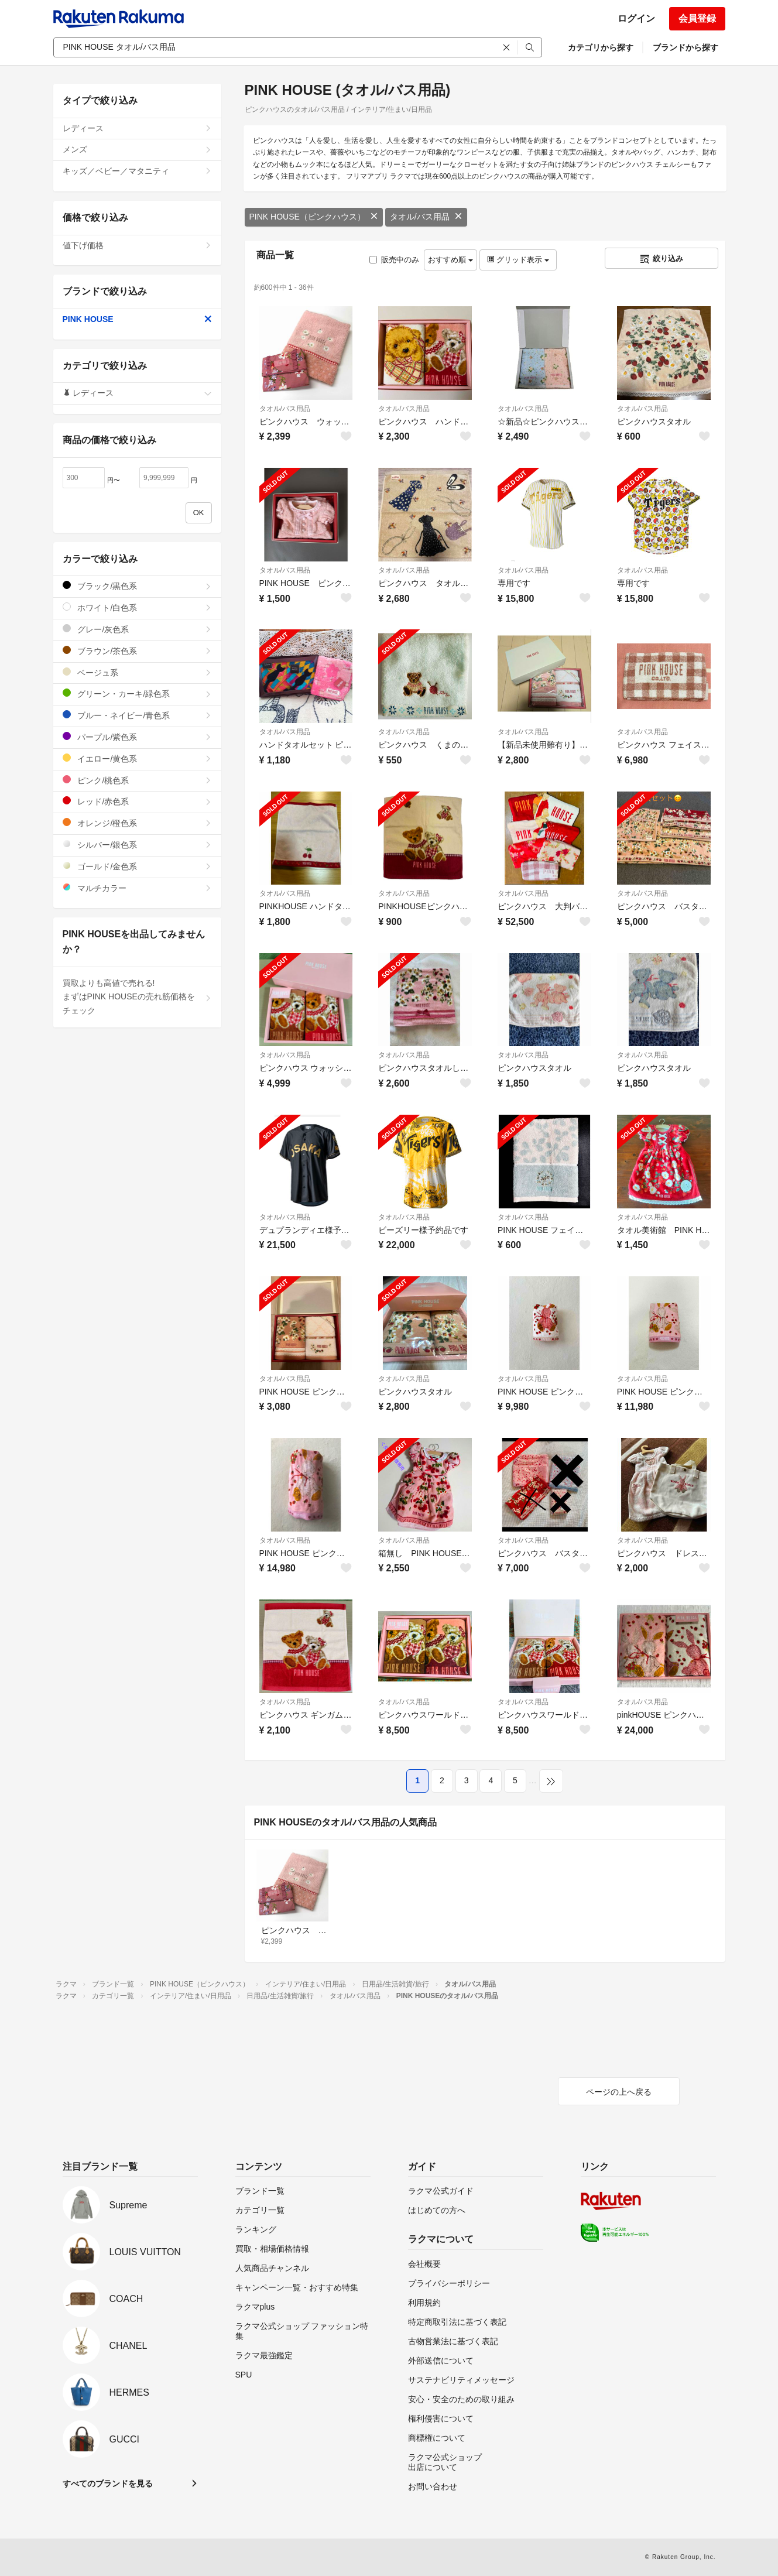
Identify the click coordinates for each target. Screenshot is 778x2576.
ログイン (636, 18)
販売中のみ (394, 259)
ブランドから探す (685, 47)
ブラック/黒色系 (137, 586)
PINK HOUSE (137, 319)
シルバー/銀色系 (137, 844)
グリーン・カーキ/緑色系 (137, 693)
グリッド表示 (518, 259)
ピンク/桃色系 (137, 780)
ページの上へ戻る (619, 2092)
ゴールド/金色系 (137, 866)
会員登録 (697, 18)
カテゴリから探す (600, 47)
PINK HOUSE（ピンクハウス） (313, 216)
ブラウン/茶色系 (137, 651)
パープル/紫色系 (137, 737)
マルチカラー (137, 888)
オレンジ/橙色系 (137, 823)
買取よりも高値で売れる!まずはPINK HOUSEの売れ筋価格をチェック (137, 997)
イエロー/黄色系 (137, 758)
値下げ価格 (137, 245)
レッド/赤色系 (137, 801)
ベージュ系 (137, 672)
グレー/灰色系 (137, 629)
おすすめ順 (450, 259)
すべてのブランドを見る (108, 2483)
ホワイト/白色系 (137, 607)
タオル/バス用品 (426, 216)
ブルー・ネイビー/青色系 (137, 715)
